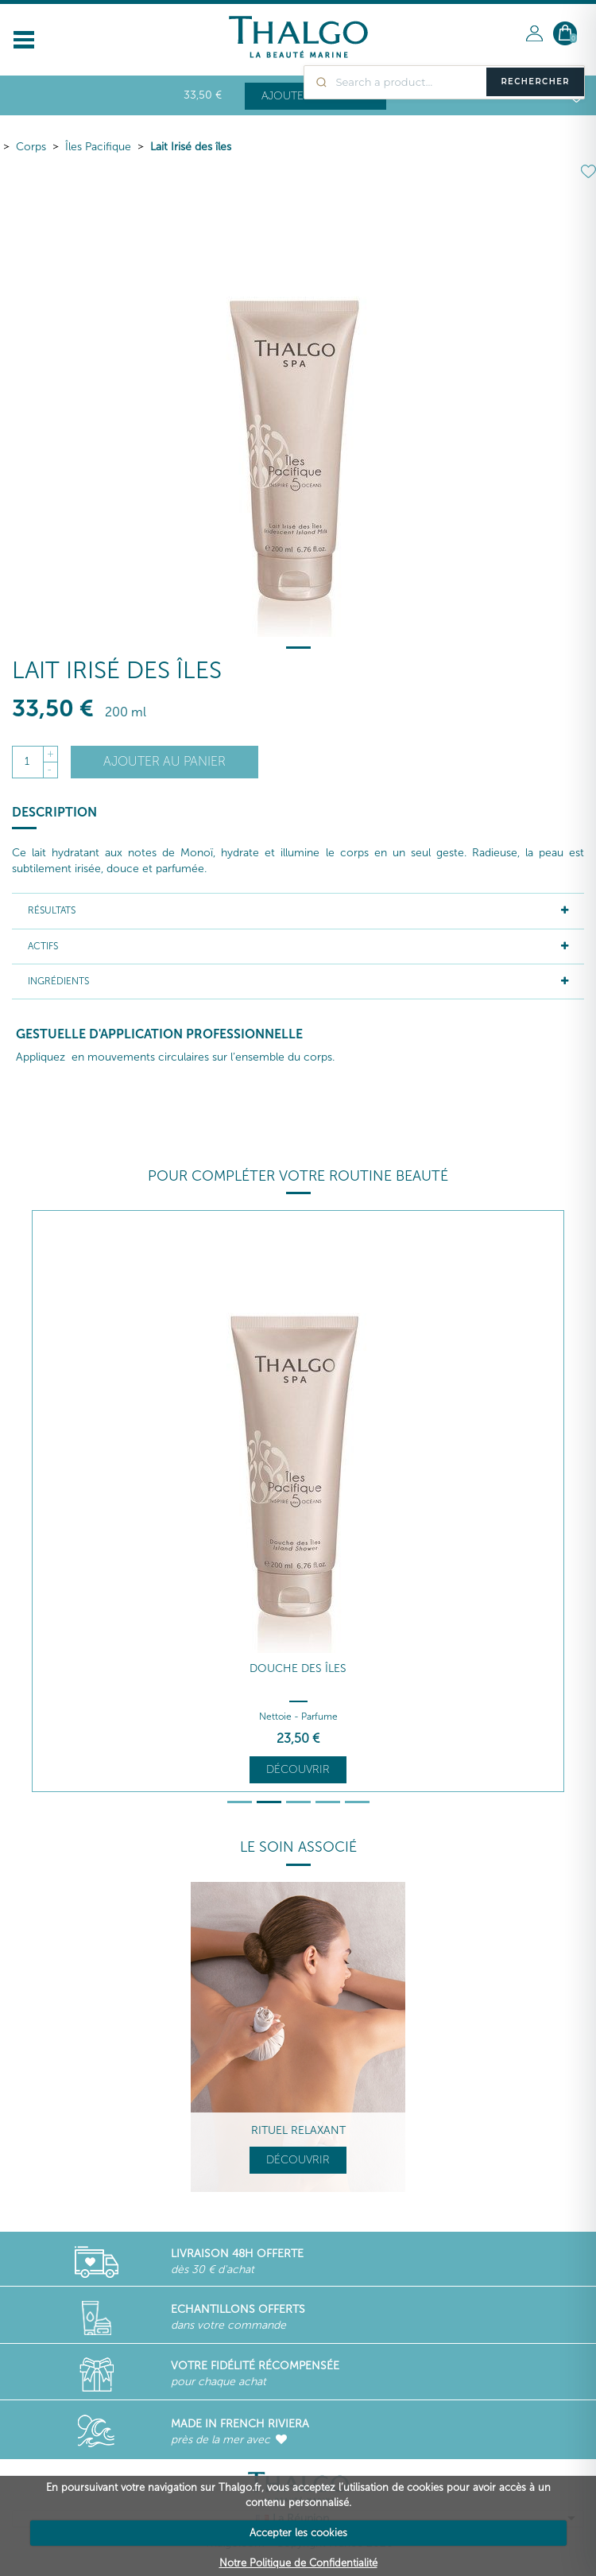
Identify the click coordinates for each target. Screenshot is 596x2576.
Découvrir (298, 1769)
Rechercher (535, 81)
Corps (31, 146)
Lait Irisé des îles (190, 146)
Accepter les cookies (298, 2533)
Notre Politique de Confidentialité (298, 2563)
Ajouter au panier (164, 761)
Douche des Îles (298, 1668)
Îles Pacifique (98, 146)
